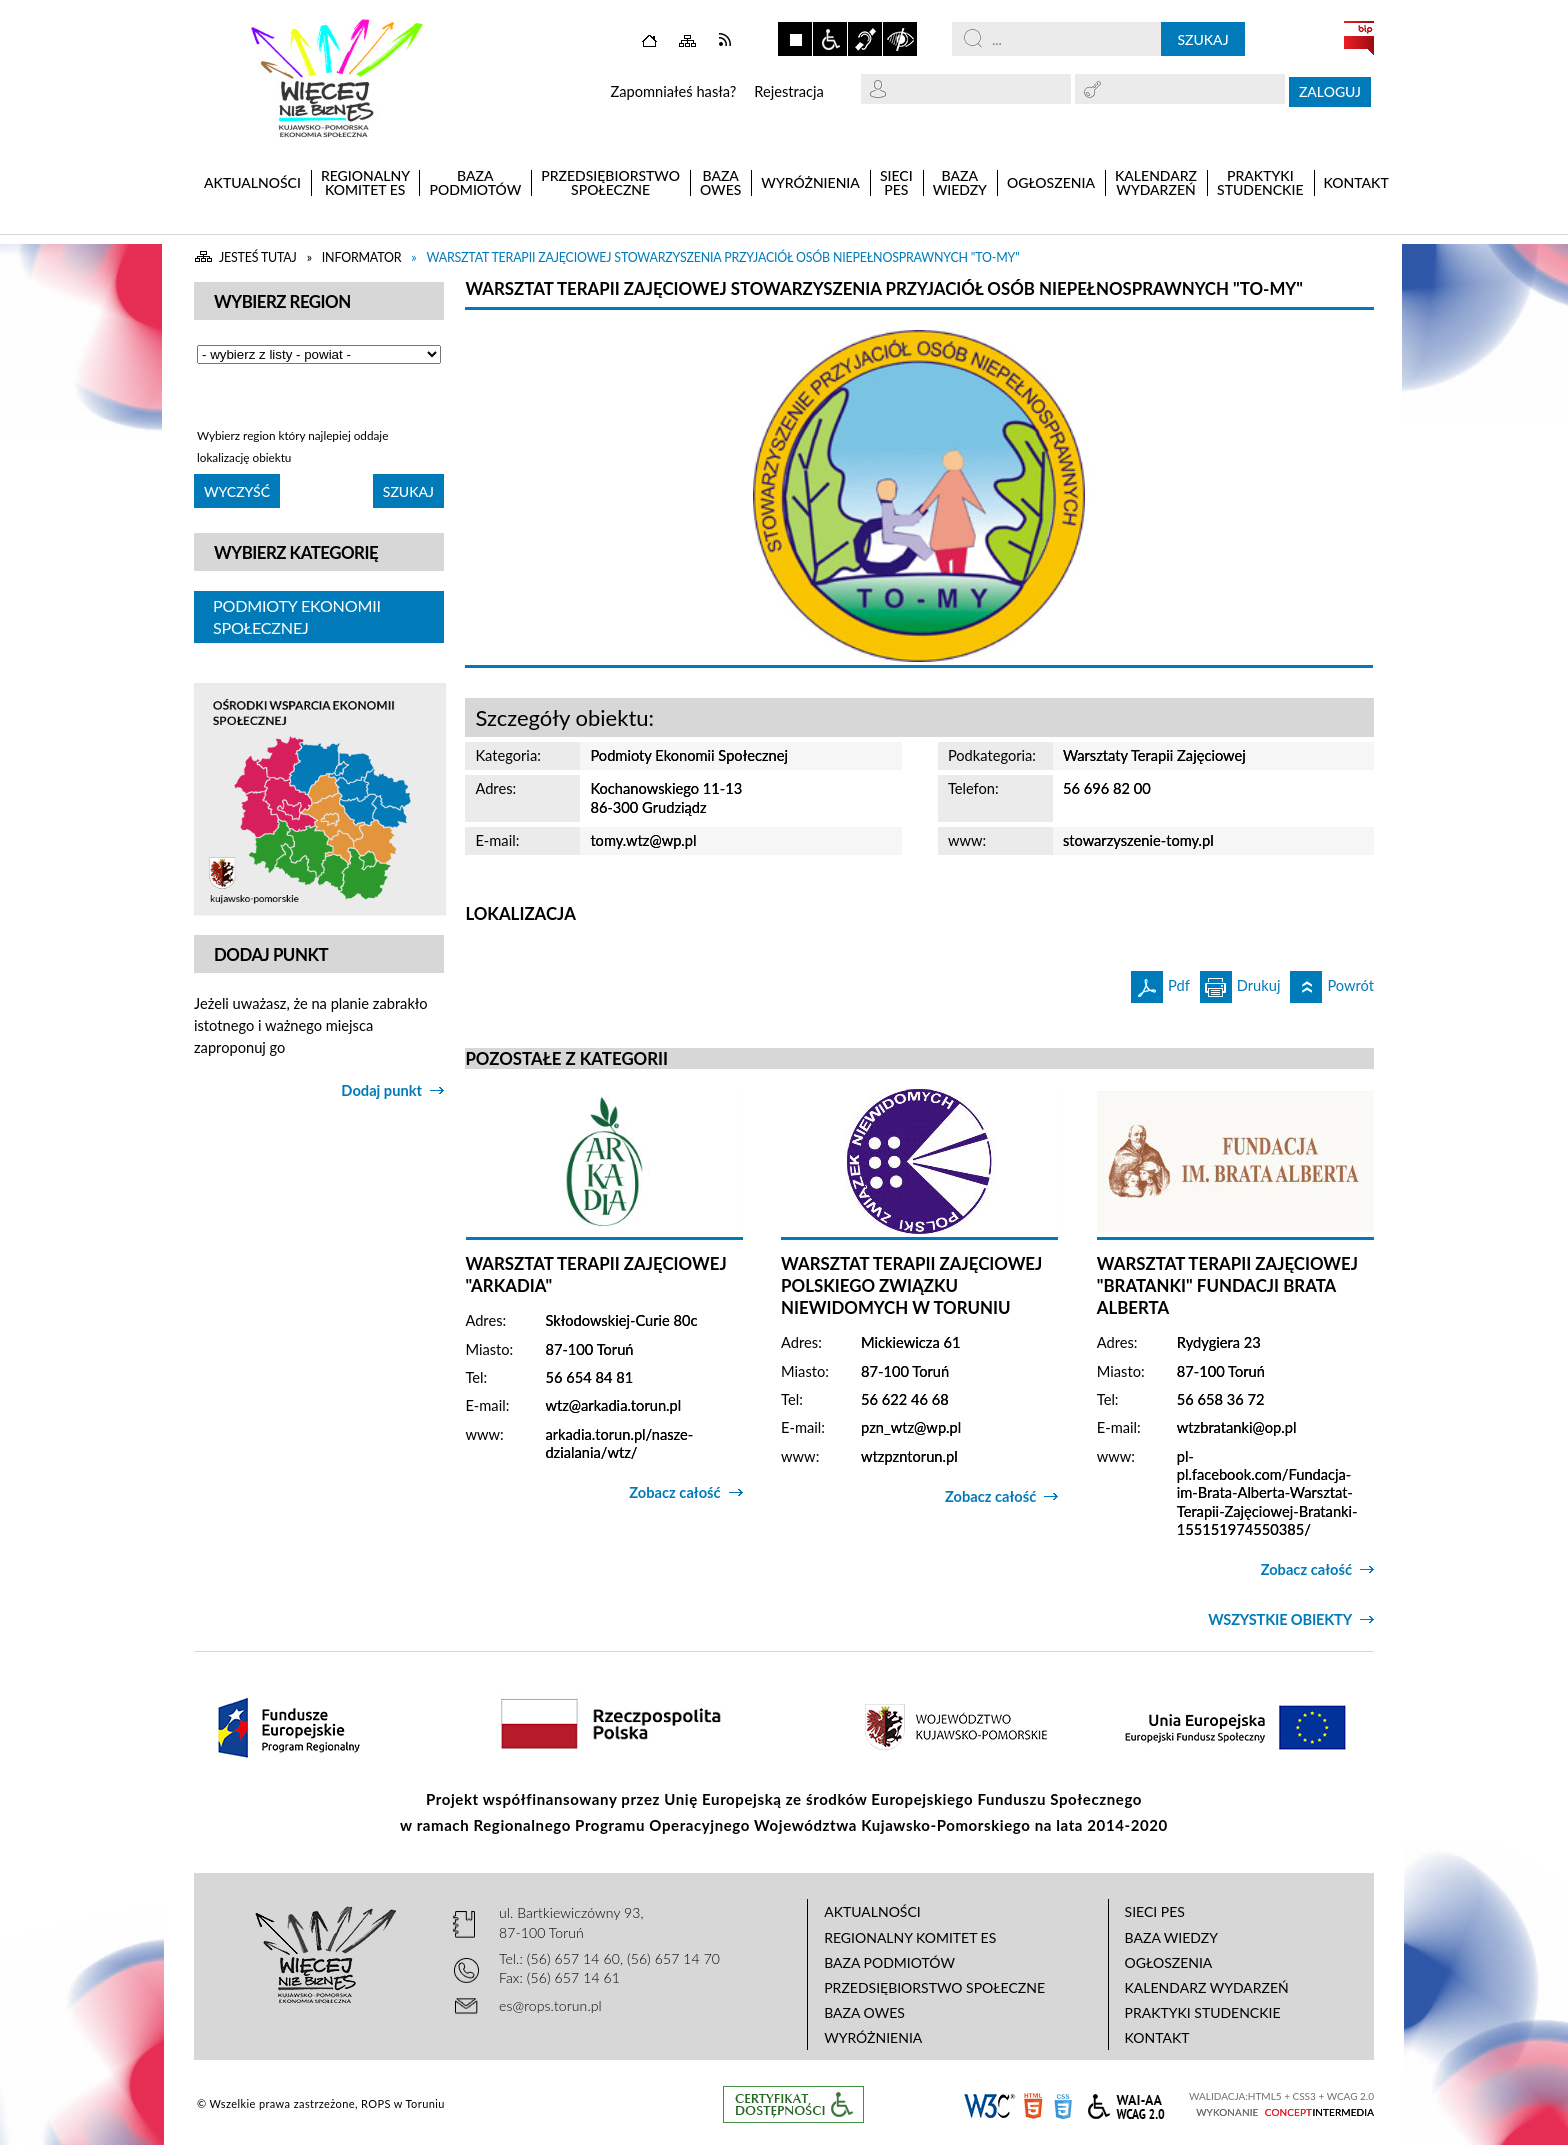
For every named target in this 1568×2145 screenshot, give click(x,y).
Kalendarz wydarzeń (1207, 1987)
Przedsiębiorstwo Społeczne (934, 1987)
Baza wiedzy (1171, 1937)
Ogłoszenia (1169, 1962)
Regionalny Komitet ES (910, 1937)
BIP (1359, 38)
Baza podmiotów (889, 1962)
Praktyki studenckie (1203, 2012)
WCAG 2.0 (1126, 2103)
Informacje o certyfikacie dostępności (793, 2104)
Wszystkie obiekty (1280, 1619)
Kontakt (1157, 2037)
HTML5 (1033, 2104)
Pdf (1160, 982)
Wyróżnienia (873, 2037)
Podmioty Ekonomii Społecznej (297, 616)
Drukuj (1240, 982)
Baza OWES (864, 2012)
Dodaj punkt (381, 1090)
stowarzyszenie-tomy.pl (1138, 840)
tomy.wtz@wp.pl (643, 840)
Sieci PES (1155, 1911)
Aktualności (872, 1911)
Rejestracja (789, 91)
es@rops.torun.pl (550, 2005)
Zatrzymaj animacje (795, 39)
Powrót (1332, 982)
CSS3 (1063, 2104)
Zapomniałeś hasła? (673, 91)
